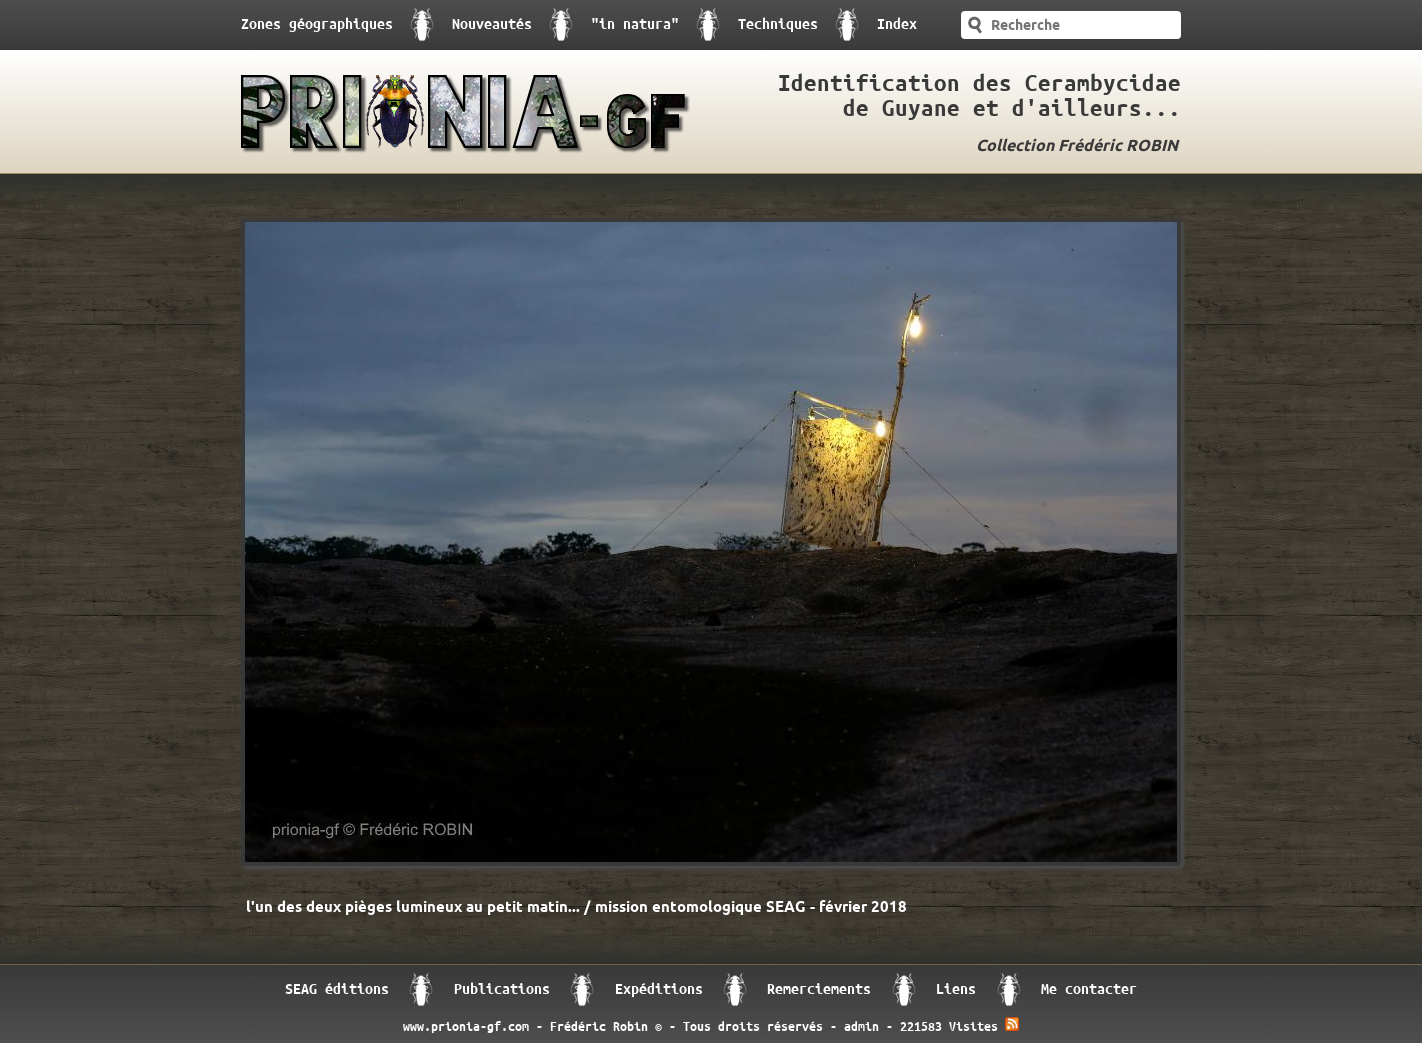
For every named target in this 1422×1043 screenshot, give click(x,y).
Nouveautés (492, 24)
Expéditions (659, 989)
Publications (502, 989)
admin (861, 1027)
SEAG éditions (337, 989)
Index (897, 24)
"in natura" (635, 24)
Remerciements (819, 989)
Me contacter (1089, 989)
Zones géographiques (317, 24)
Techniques (778, 24)
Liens (956, 989)
